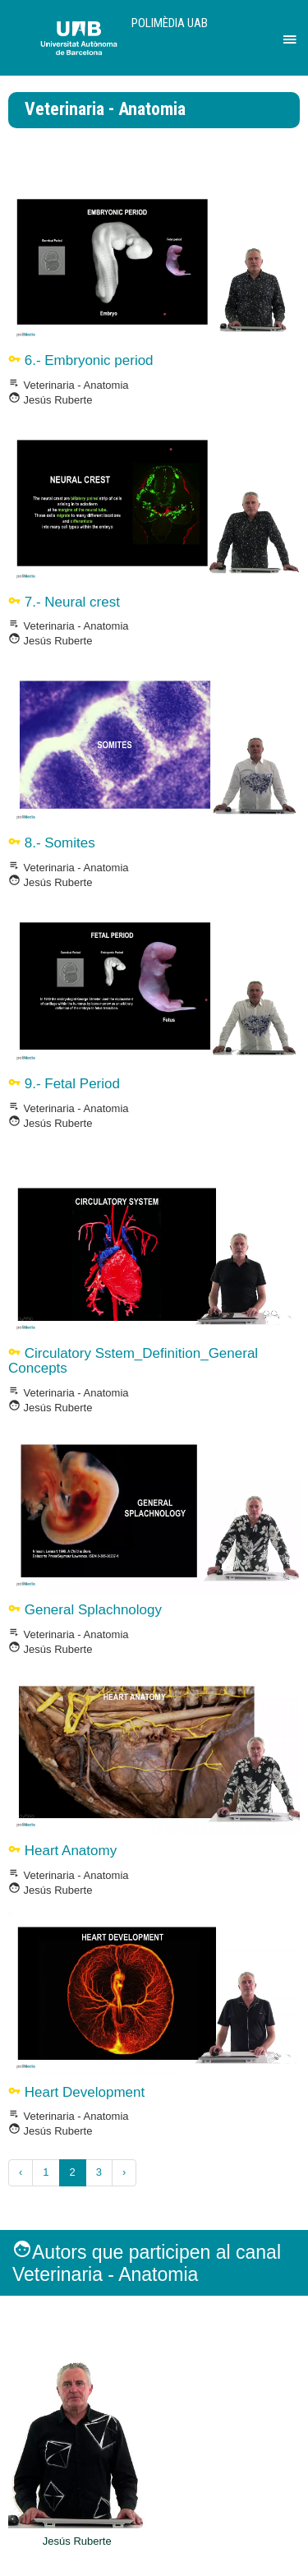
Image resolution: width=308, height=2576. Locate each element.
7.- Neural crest (64, 602)
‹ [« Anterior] (20, 2172)
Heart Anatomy (62, 1850)
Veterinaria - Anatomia (68, 385)
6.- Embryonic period (81, 360)
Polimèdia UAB (169, 23)
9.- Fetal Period (64, 1084)
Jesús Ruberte (50, 400)
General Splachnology (85, 1610)
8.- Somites (51, 843)
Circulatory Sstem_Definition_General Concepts (133, 1361)
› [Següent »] (124, 2172)
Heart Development (76, 2092)
